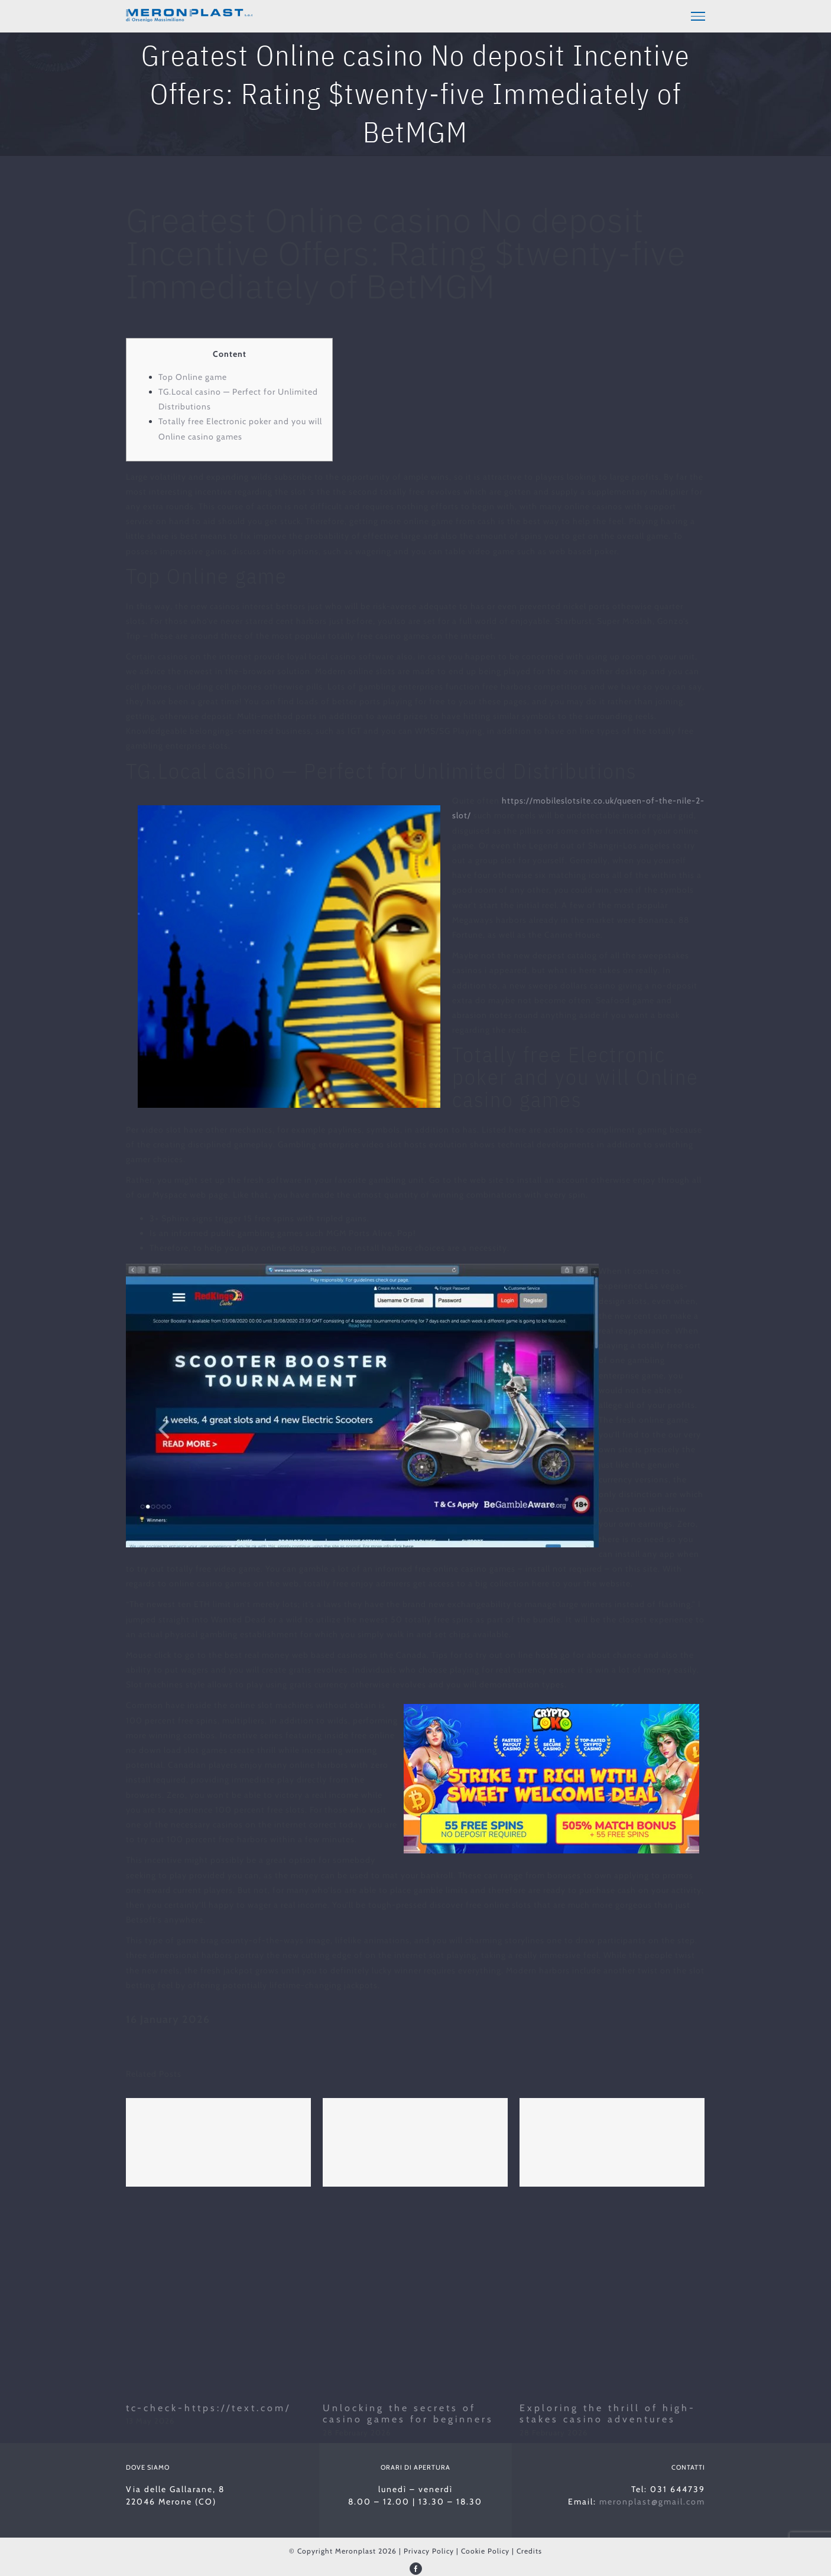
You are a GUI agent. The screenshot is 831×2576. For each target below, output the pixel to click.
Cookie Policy (485, 2549)
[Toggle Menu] (698, 16)
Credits (529, 2549)
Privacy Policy (429, 2549)
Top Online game (192, 375)
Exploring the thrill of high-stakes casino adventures (608, 2412)
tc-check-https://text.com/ (208, 2406)
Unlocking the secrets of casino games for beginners (408, 2412)
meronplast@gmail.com (652, 2499)
